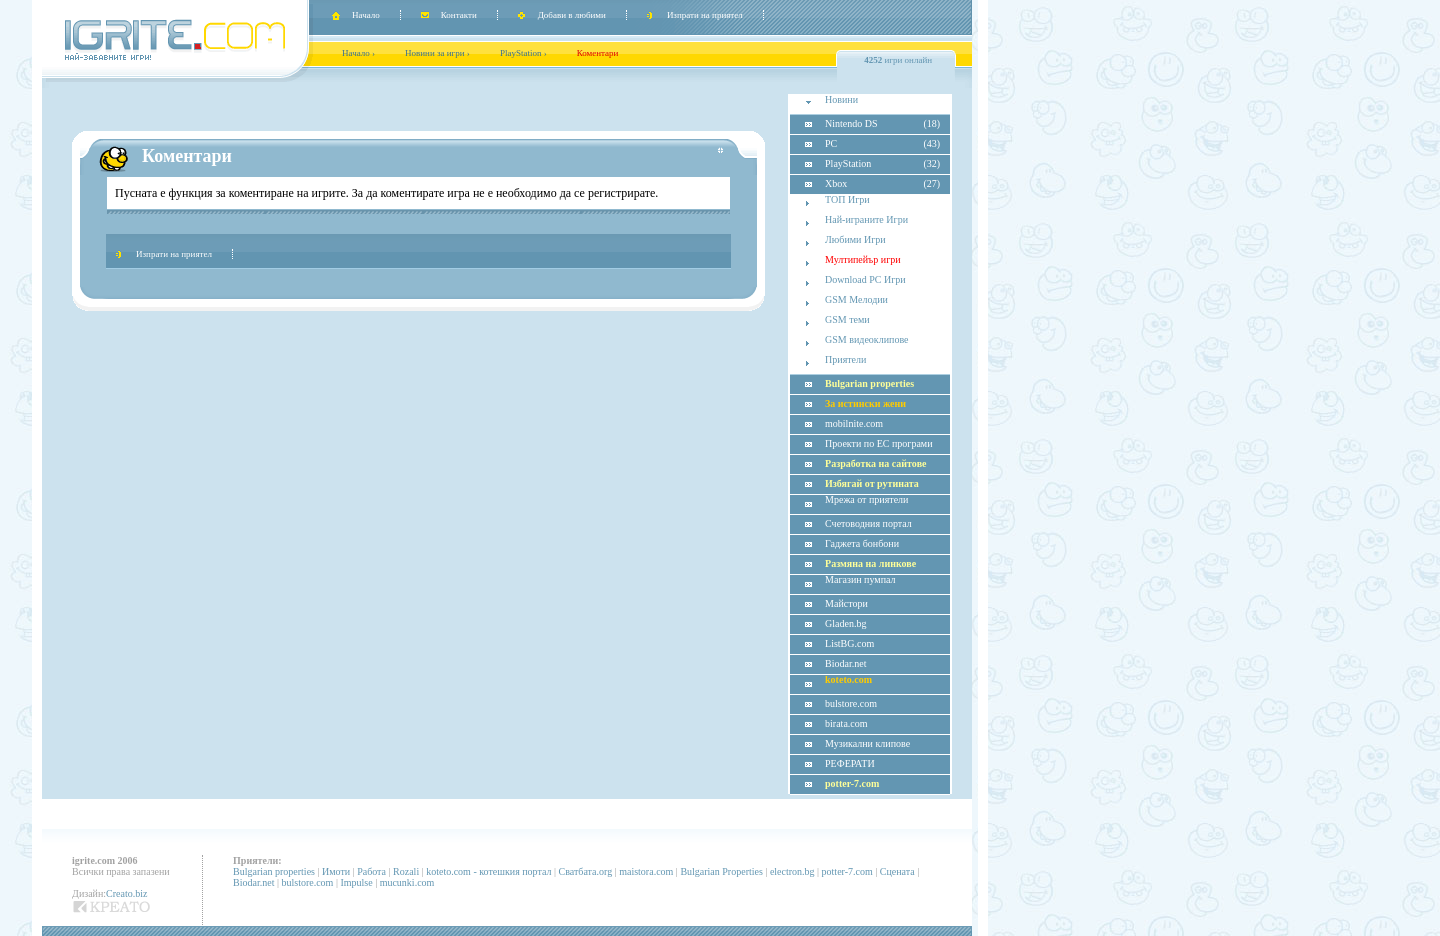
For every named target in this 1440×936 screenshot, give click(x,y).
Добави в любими (572, 15)
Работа (371, 871)
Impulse (356, 882)
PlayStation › (523, 53)
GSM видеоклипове (866, 339)
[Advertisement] (418, 101)
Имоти (336, 871)
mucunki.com (407, 882)
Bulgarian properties (274, 871)
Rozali (406, 871)
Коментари (598, 53)
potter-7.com (847, 871)
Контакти (459, 15)
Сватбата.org (586, 871)
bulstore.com (307, 882)
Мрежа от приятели (866, 499)
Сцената (897, 871)
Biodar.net (253, 882)
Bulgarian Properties (721, 871)
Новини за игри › (437, 53)
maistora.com (646, 871)
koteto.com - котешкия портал (488, 871)
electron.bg (792, 871)
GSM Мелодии (856, 299)
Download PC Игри (865, 279)
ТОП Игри (847, 199)
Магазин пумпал (860, 579)
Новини (841, 99)
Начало (366, 15)
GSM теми (847, 319)
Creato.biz (126, 893)
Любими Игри (855, 239)
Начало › (358, 53)
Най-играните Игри (866, 219)
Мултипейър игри (863, 259)
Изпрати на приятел (705, 15)
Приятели (845, 359)
